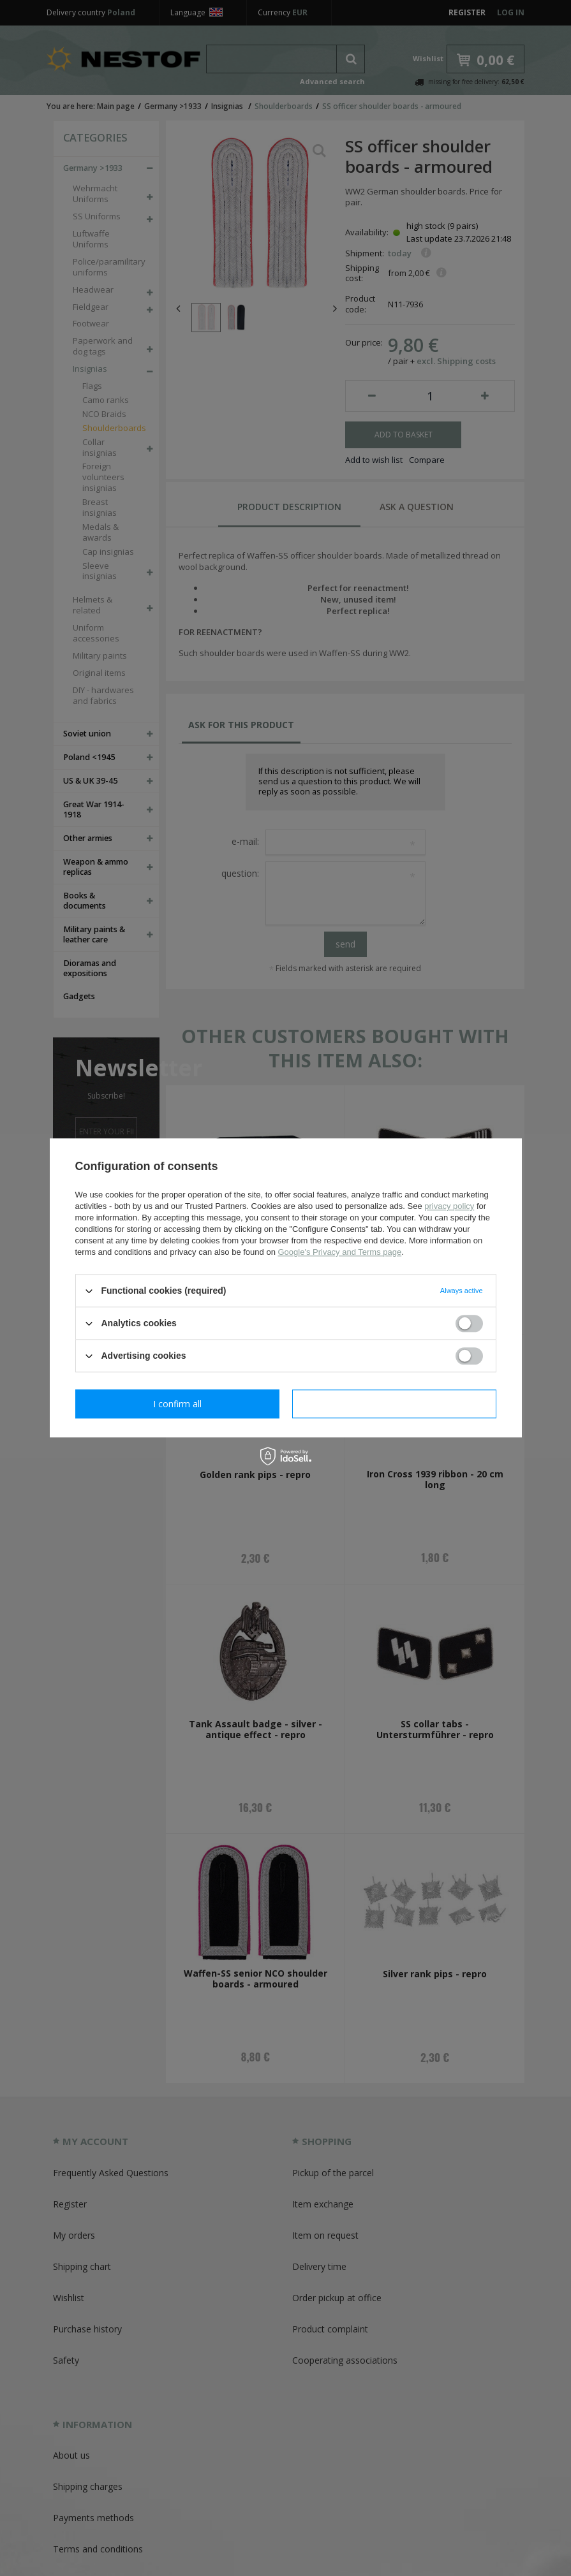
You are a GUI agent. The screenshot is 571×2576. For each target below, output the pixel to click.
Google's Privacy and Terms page (339, 1252)
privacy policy (449, 1206)
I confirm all (394, 1404)
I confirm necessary (177, 1404)
